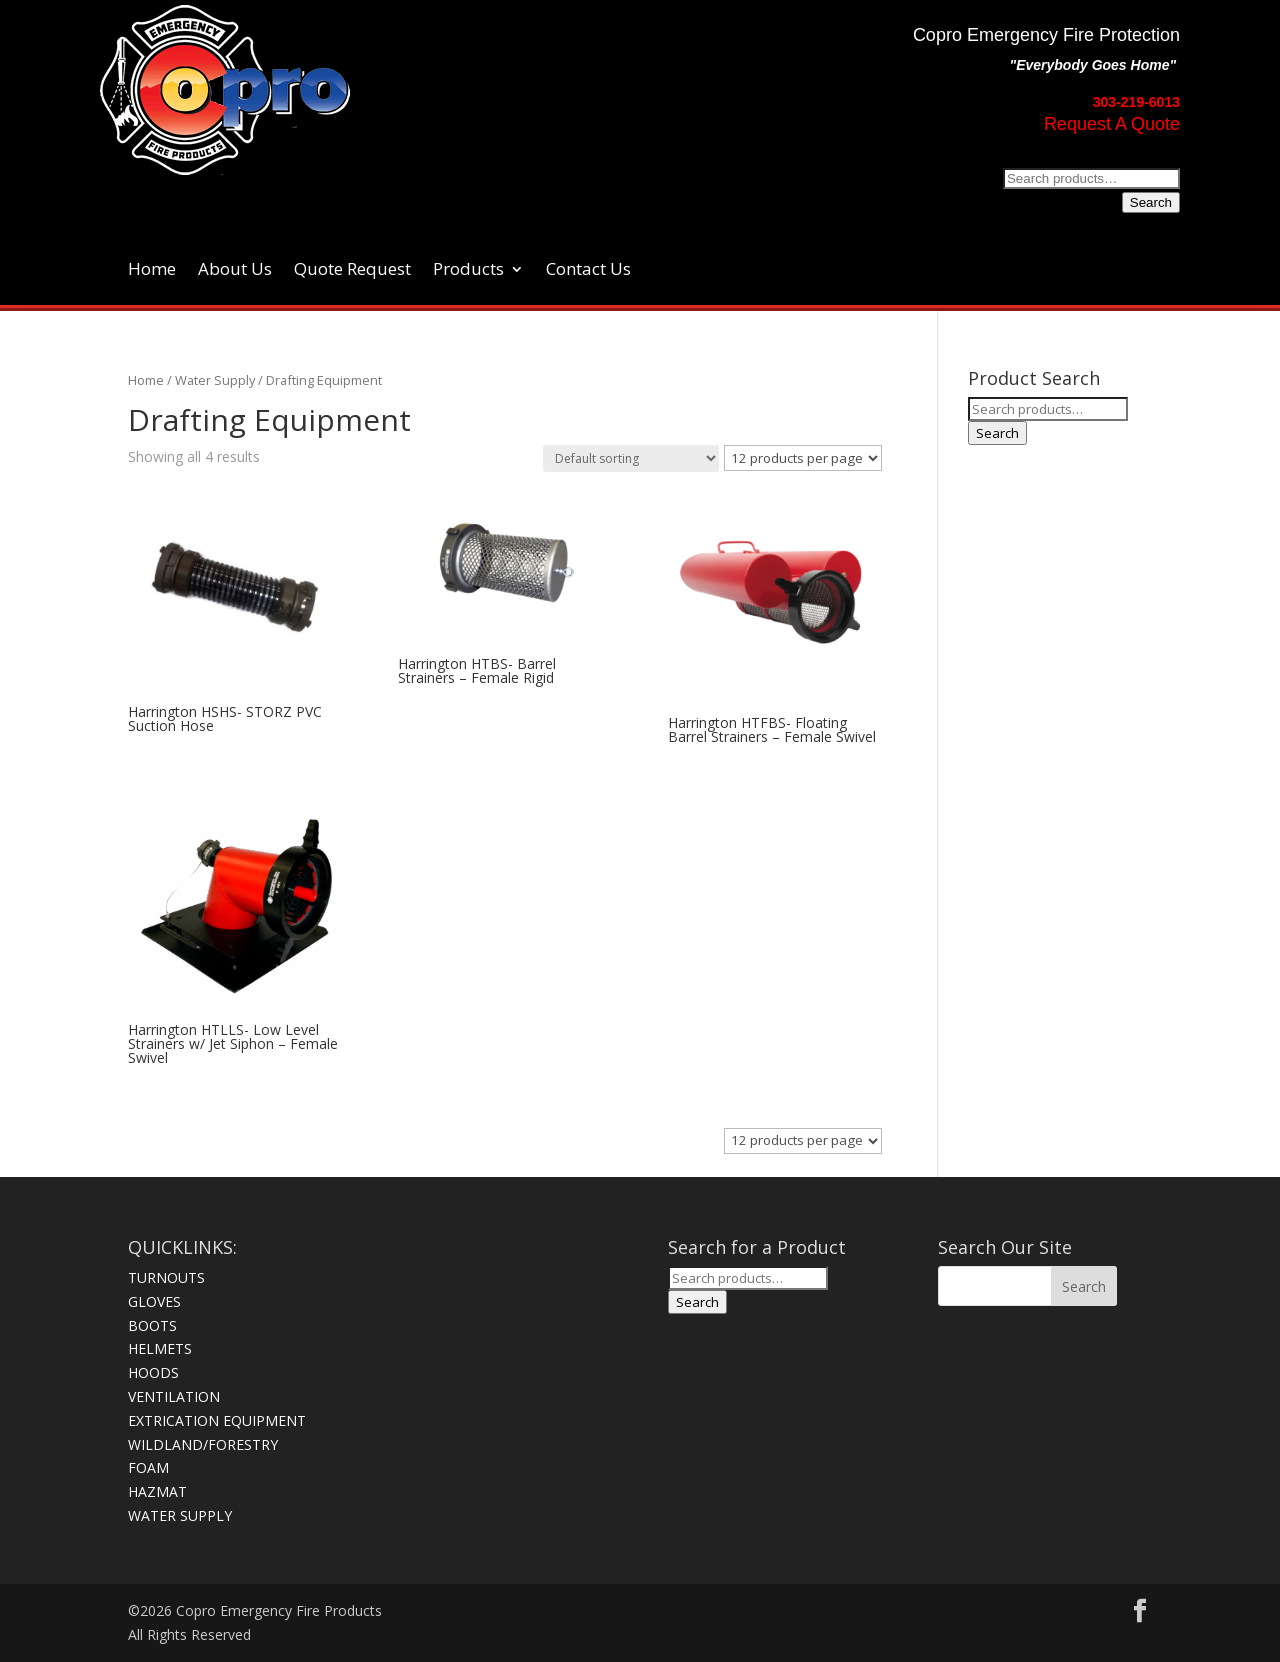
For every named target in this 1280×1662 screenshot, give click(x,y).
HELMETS (160, 1348)
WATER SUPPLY (180, 1515)
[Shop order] (631, 458)
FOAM (148, 1467)
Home (152, 271)
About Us (235, 271)
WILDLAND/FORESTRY (203, 1444)
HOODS (153, 1372)
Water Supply (215, 380)
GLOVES (154, 1301)
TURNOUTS (166, 1277)
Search (1151, 202)
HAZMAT (157, 1491)
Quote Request (352, 271)
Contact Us (588, 271)
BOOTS (152, 1325)
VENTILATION (174, 1396)
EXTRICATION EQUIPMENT (217, 1420)
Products (468, 271)
